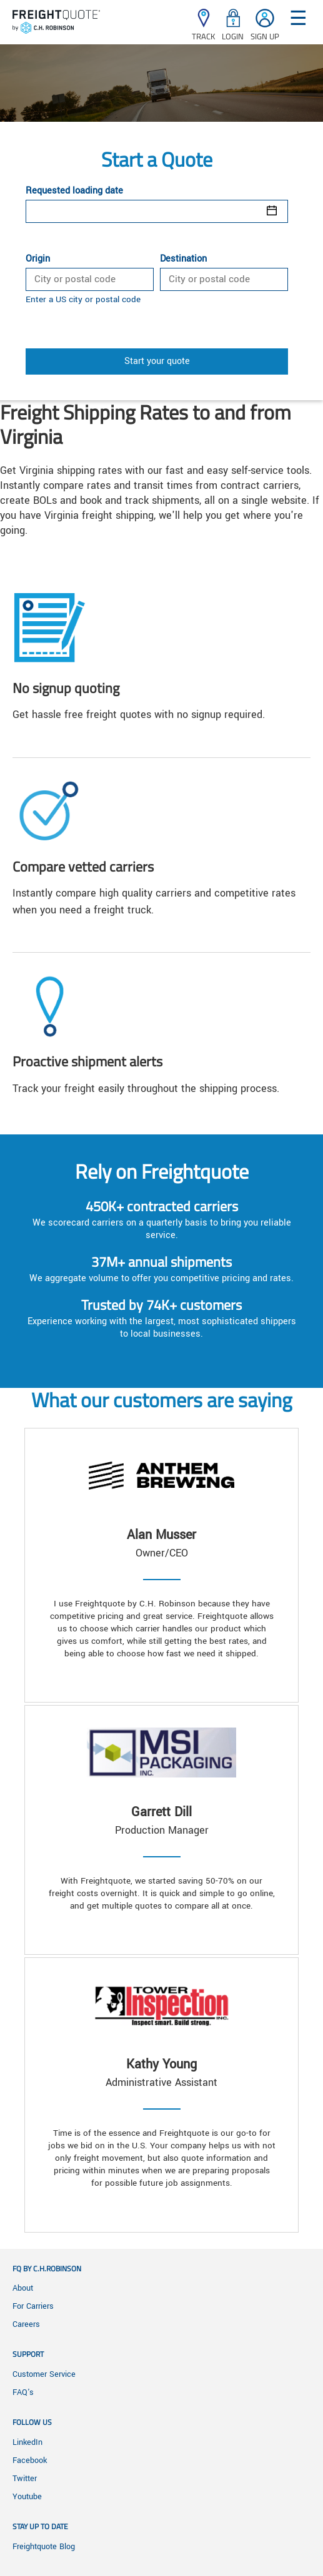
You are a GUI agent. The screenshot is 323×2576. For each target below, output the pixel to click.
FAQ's (23, 2392)
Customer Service (44, 2374)
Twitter (24, 2478)
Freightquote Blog (43, 2546)
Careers (26, 2324)
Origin (38, 259)
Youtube (27, 2496)
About (22, 2288)
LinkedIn (27, 2442)
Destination (183, 259)
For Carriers (33, 2306)
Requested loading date (74, 191)
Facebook (29, 2460)
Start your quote (157, 361)
